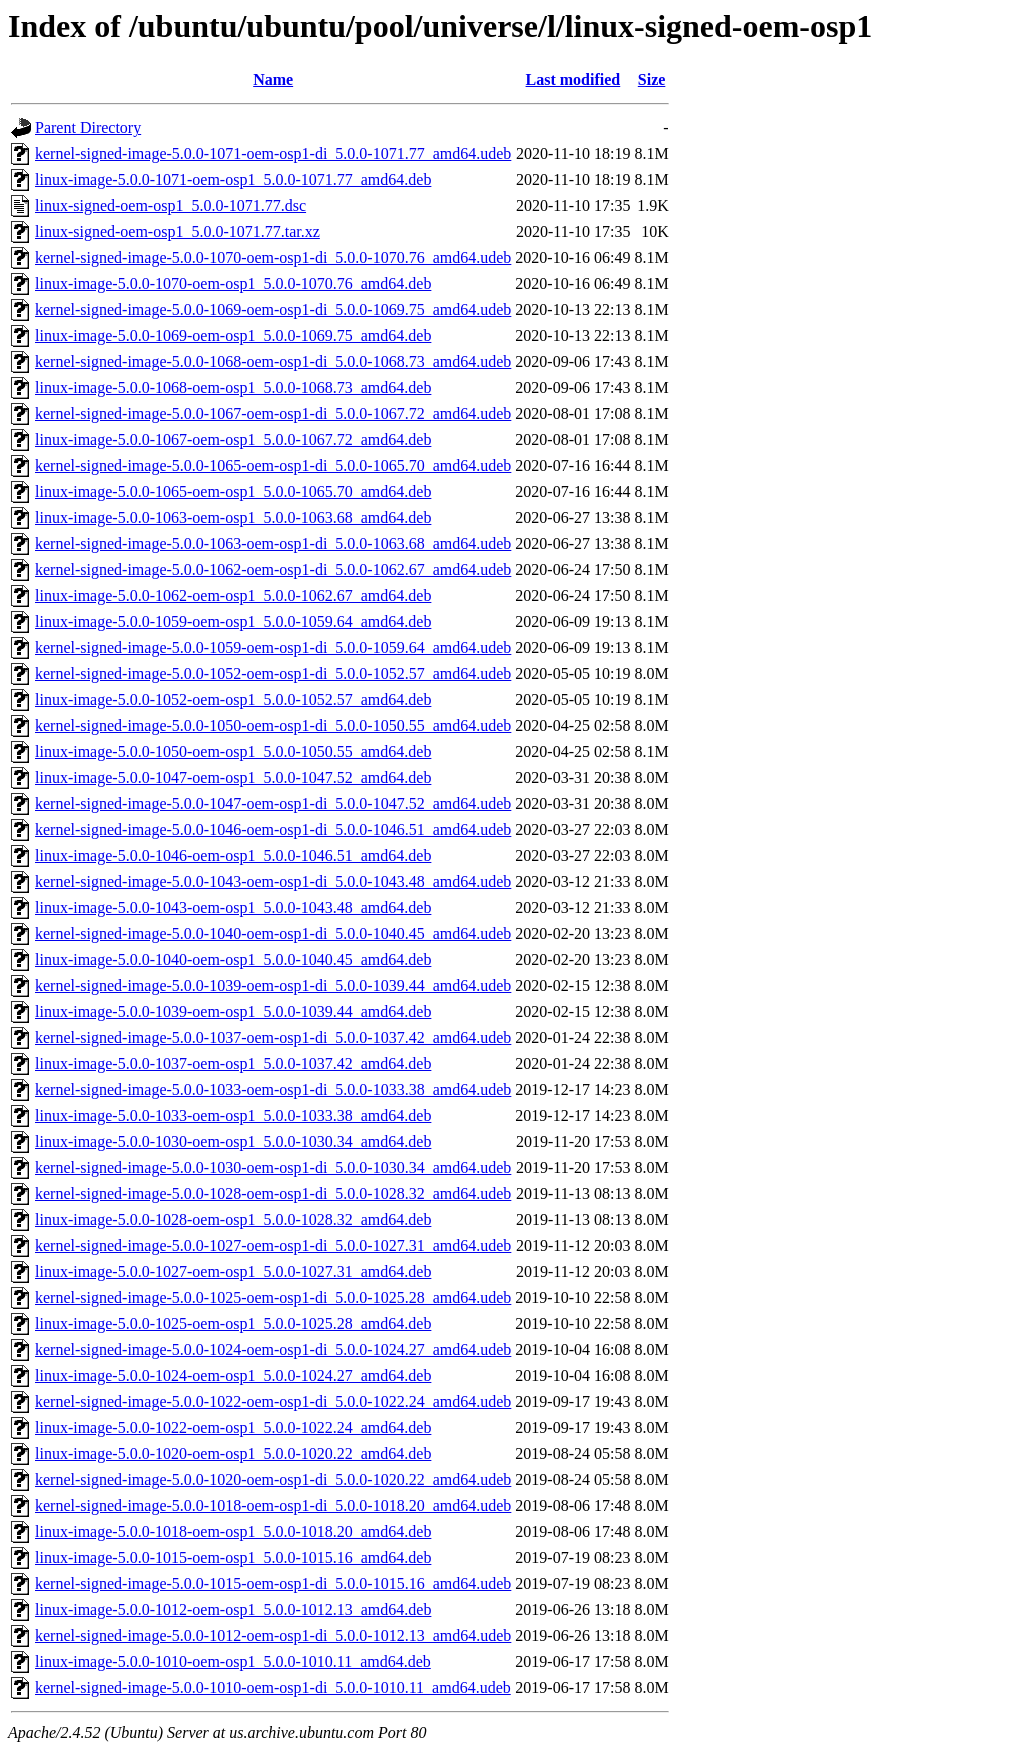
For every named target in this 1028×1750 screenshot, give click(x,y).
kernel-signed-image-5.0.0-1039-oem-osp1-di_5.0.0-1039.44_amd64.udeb (273, 985)
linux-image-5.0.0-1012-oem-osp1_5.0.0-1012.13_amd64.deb (233, 1609)
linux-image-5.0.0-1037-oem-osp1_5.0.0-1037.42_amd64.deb (233, 1063)
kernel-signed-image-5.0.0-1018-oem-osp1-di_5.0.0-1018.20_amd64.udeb (273, 1505)
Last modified (573, 79)
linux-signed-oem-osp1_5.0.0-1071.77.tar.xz (177, 231)
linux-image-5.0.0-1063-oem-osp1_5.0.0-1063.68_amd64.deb (233, 517)
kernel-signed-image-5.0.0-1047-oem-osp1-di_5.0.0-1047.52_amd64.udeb (273, 803)
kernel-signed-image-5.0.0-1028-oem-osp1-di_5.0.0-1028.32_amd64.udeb (273, 1193)
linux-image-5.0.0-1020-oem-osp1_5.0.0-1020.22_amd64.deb (233, 1453)
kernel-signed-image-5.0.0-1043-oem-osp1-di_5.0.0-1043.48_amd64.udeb (273, 881)
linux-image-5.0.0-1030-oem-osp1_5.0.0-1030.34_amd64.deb (233, 1141)
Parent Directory (88, 127)
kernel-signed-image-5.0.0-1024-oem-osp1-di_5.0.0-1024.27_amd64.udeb (273, 1349)
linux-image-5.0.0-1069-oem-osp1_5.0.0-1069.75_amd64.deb (233, 335)
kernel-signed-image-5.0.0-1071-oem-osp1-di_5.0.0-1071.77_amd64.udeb (273, 153)
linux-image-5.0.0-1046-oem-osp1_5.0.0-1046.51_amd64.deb (233, 855)
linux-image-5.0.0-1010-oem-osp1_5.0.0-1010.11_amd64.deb (233, 1661)
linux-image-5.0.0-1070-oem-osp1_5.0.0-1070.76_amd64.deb (233, 283)
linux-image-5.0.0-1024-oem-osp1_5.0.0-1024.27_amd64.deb (233, 1375)
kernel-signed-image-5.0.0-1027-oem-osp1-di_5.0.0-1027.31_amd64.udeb (273, 1245)
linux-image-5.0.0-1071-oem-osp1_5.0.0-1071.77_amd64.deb (233, 179)
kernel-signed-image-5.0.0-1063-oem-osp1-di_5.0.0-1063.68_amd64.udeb (273, 543)
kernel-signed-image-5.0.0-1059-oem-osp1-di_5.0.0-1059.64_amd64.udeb (273, 647)
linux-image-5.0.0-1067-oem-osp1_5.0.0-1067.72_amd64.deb (233, 439)
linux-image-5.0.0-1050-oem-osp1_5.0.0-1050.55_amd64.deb (233, 751)
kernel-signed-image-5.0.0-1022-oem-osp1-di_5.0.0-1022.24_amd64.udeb (273, 1401)
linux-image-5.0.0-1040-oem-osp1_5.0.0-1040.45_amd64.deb (233, 959)
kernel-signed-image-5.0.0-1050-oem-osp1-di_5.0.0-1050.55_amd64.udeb (273, 725)
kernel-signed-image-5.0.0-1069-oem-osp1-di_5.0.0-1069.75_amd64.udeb (273, 309)
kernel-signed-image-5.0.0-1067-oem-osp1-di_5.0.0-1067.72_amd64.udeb (273, 413)
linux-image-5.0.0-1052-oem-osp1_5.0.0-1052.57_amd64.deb (233, 699)
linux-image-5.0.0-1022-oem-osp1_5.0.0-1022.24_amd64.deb (233, 1427)
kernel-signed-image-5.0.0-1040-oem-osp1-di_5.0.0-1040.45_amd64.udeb (273, 933)
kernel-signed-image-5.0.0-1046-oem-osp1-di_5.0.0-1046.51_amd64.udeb (273, 829)
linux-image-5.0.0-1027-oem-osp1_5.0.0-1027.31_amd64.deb (233, 1271)
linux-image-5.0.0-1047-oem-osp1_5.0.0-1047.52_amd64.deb (233, 777)
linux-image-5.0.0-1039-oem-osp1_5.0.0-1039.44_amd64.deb (233, 1011)
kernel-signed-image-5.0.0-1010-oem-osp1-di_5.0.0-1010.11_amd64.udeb (273, 1687)
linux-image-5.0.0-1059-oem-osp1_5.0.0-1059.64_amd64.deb (233, 621)
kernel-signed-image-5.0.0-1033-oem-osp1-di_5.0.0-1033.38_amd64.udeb (273, 1089)
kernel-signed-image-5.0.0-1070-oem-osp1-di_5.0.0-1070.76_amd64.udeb (273, 257)
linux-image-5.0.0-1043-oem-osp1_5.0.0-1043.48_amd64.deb (233, 907)
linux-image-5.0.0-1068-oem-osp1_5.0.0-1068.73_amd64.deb (233, 387)
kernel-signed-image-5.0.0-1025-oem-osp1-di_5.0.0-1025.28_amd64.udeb (273, 1297)
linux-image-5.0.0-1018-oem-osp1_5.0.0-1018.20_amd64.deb (233, 1531)
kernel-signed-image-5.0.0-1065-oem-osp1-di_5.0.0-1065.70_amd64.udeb (273, 465)
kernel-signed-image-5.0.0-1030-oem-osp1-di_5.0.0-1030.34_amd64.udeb (273, 1167)
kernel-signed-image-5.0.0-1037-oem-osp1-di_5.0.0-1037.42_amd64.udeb (273, 1037)
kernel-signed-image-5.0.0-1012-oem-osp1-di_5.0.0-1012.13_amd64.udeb (273, 1635)
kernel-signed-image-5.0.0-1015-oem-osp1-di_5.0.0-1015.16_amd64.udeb (273, 1583)
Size (652, 79)
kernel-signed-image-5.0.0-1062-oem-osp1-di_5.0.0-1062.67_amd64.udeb (273, 569)
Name (273, 79)
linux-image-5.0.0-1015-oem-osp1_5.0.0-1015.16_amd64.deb (233, 1557)
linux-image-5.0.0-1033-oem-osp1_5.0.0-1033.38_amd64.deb (233, 1115)
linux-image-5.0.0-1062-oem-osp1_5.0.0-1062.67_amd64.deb (233, 595)
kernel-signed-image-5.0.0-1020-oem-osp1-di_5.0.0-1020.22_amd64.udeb (273, 1479)
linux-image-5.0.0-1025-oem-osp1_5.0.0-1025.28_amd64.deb (233, 1323)
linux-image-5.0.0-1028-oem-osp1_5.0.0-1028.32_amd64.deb (233, 1219)
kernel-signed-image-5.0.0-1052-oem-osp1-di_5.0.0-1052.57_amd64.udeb (273, 673)
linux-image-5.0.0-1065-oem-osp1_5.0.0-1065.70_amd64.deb (233, 491)
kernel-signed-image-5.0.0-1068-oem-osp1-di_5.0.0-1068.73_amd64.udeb (273, 361)
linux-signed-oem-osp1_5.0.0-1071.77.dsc (170, 205)
